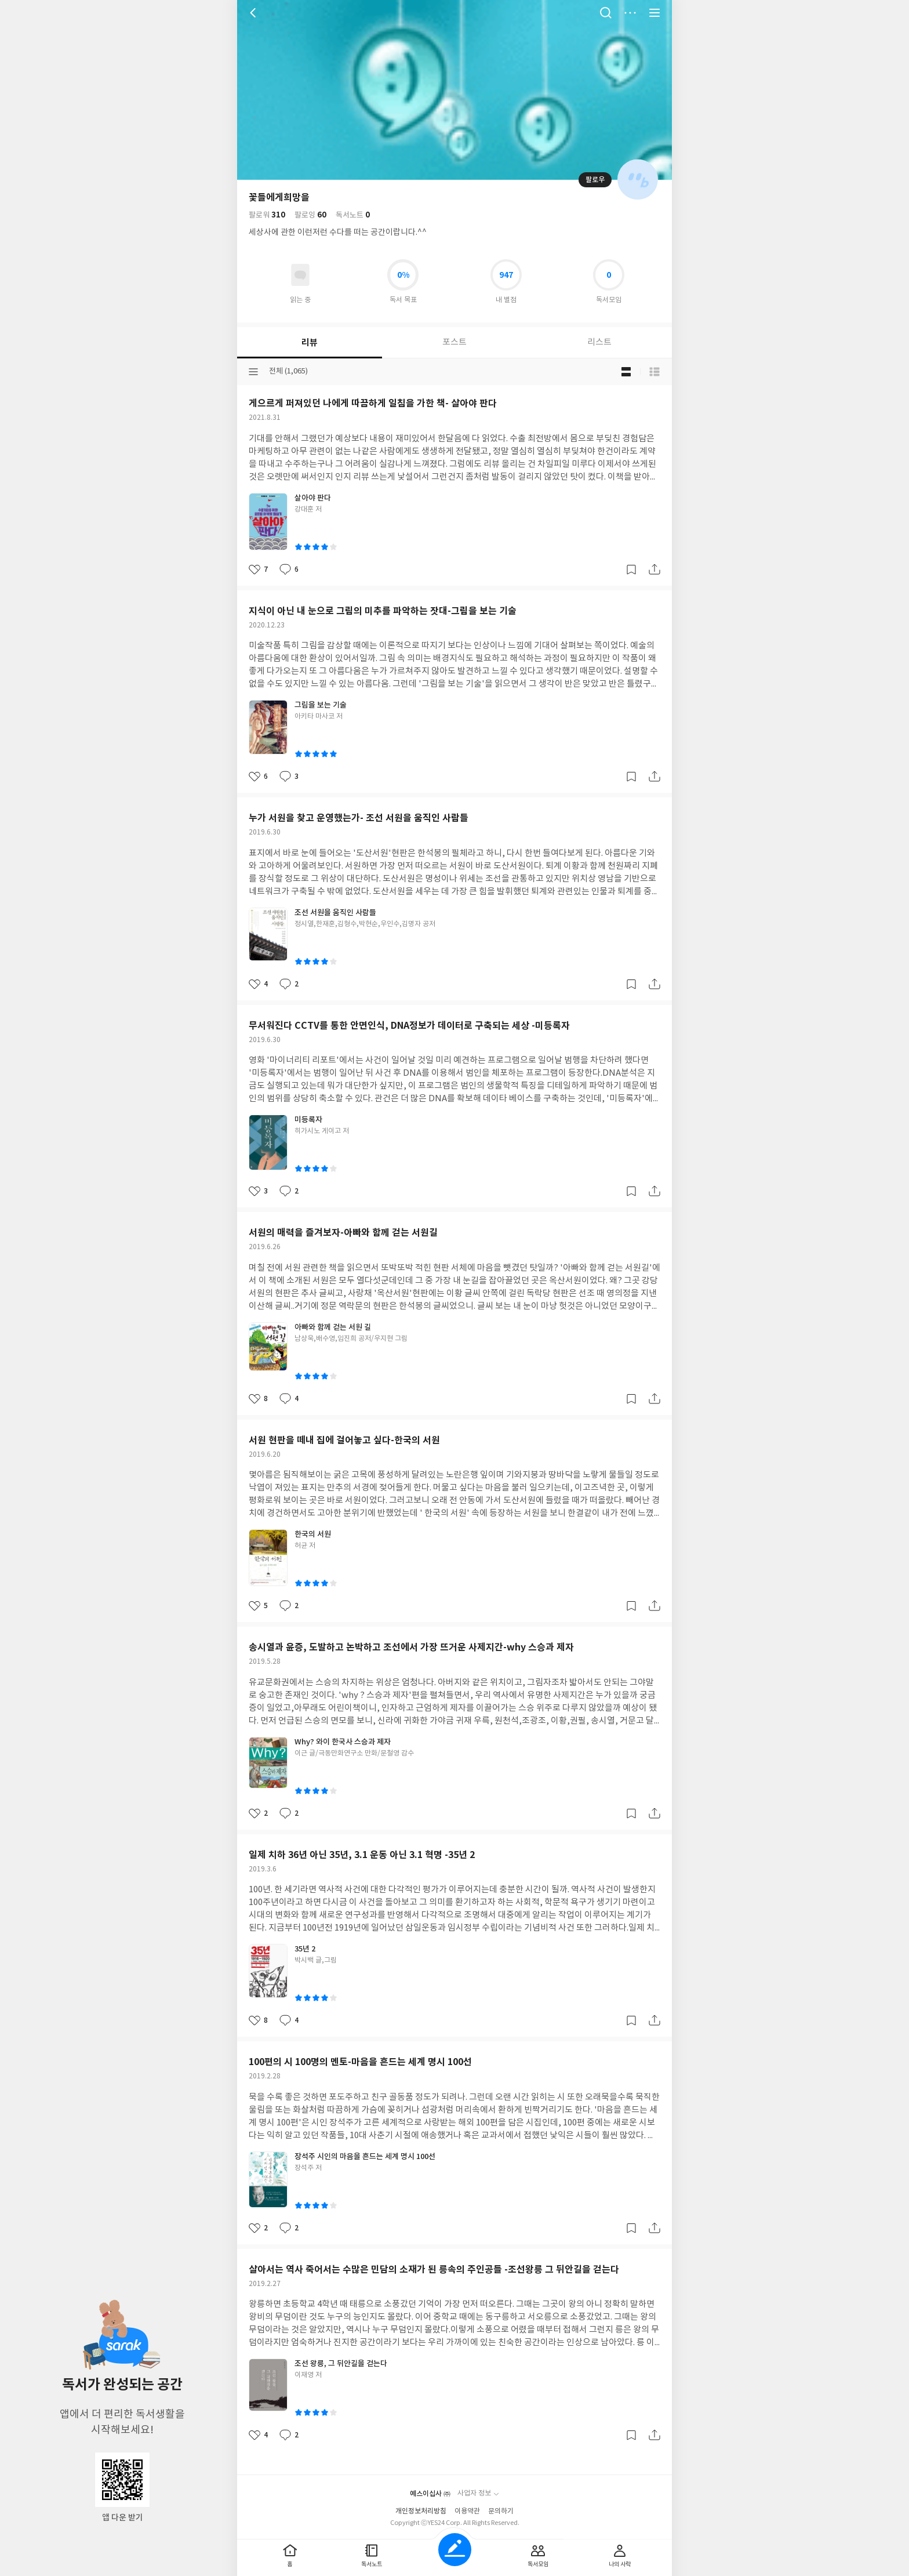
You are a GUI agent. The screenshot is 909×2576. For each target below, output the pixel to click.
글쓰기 (454, 2549)
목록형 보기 (654, 371)
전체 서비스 (654, 13)
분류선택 (253, 371)
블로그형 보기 (626, 371)
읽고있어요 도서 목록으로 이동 (300, 275)
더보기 (630, 13)
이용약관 (467, 2511)
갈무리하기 (631, 569)
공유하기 (654, 569)
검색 (606, 13)
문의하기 (501, 2511)
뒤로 (254, 13)
